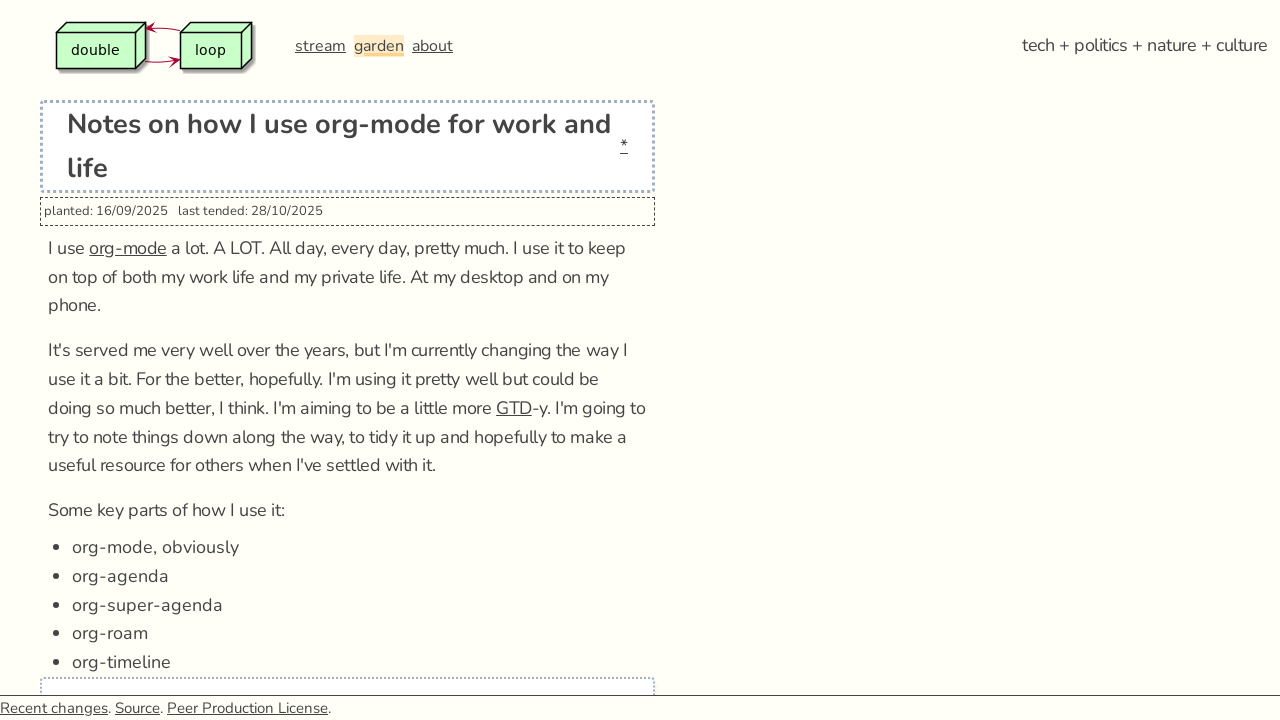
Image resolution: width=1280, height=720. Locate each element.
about (432, 46)
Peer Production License (247, 708)
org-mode (127, 248)
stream (320, 46)
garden (379, 46)
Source (137, 708)
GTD (514, 408)
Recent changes (54, 708)
